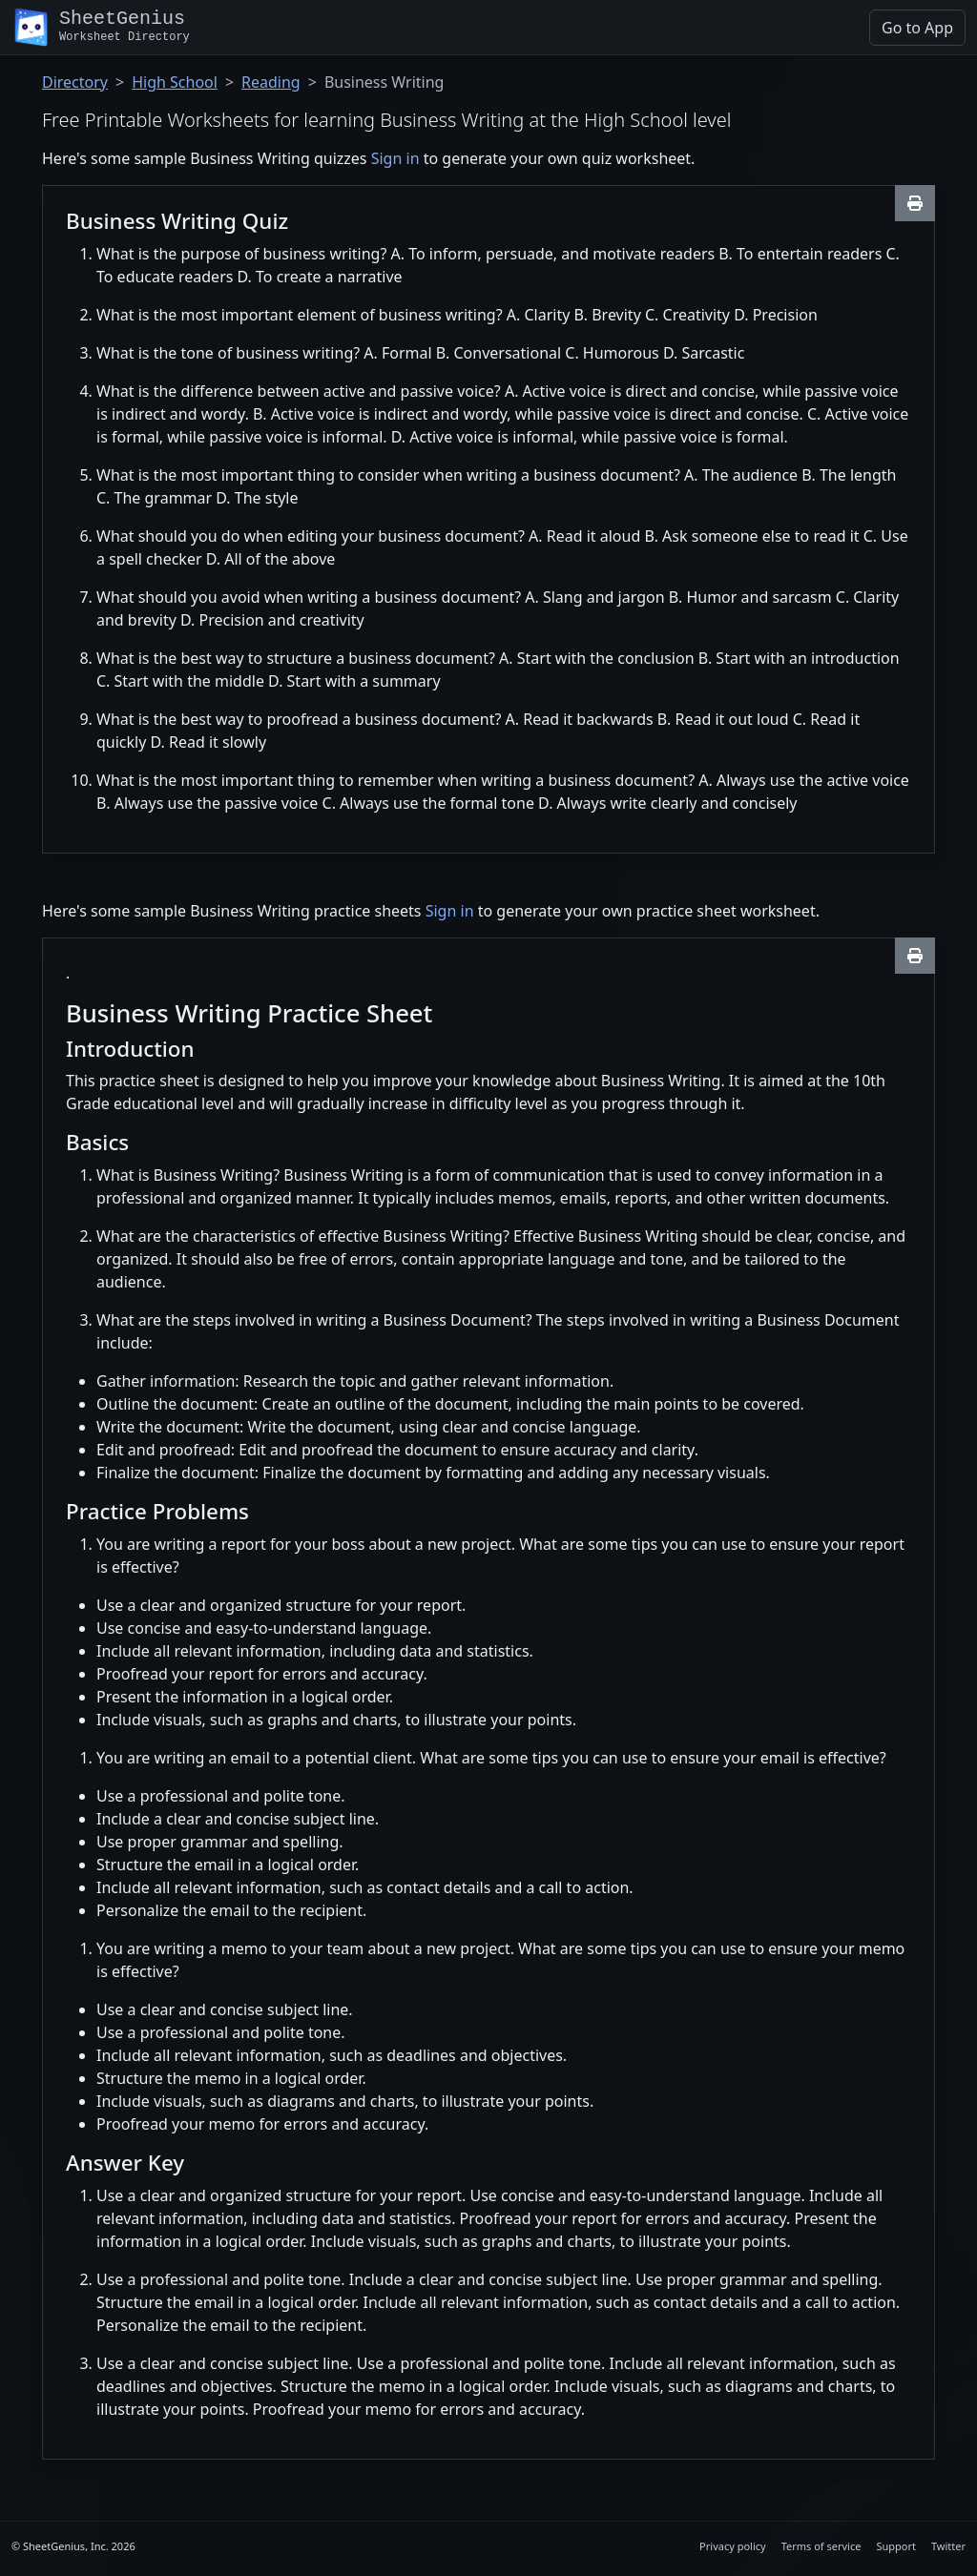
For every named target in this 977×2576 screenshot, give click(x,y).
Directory (75, 82)
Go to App (917, 27)
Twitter (948, 2546)
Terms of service (821, 2546)
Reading (271, 82)
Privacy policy (732, 2546)
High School (175, 82)
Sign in (395, 158)
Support (896, 2546)
